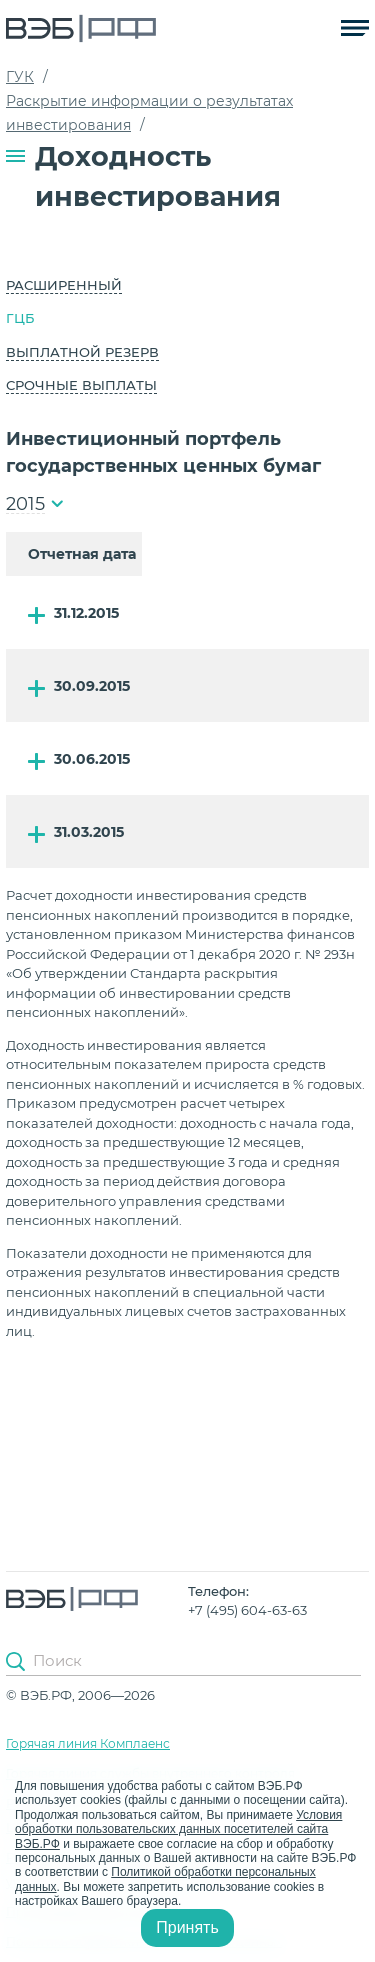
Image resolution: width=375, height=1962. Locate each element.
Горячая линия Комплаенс (88, 1743)
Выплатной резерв (82, 352)
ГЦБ (20, 318)
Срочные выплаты (81, 385)
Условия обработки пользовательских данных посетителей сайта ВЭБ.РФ (178, 1829)
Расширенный (64, 285)
